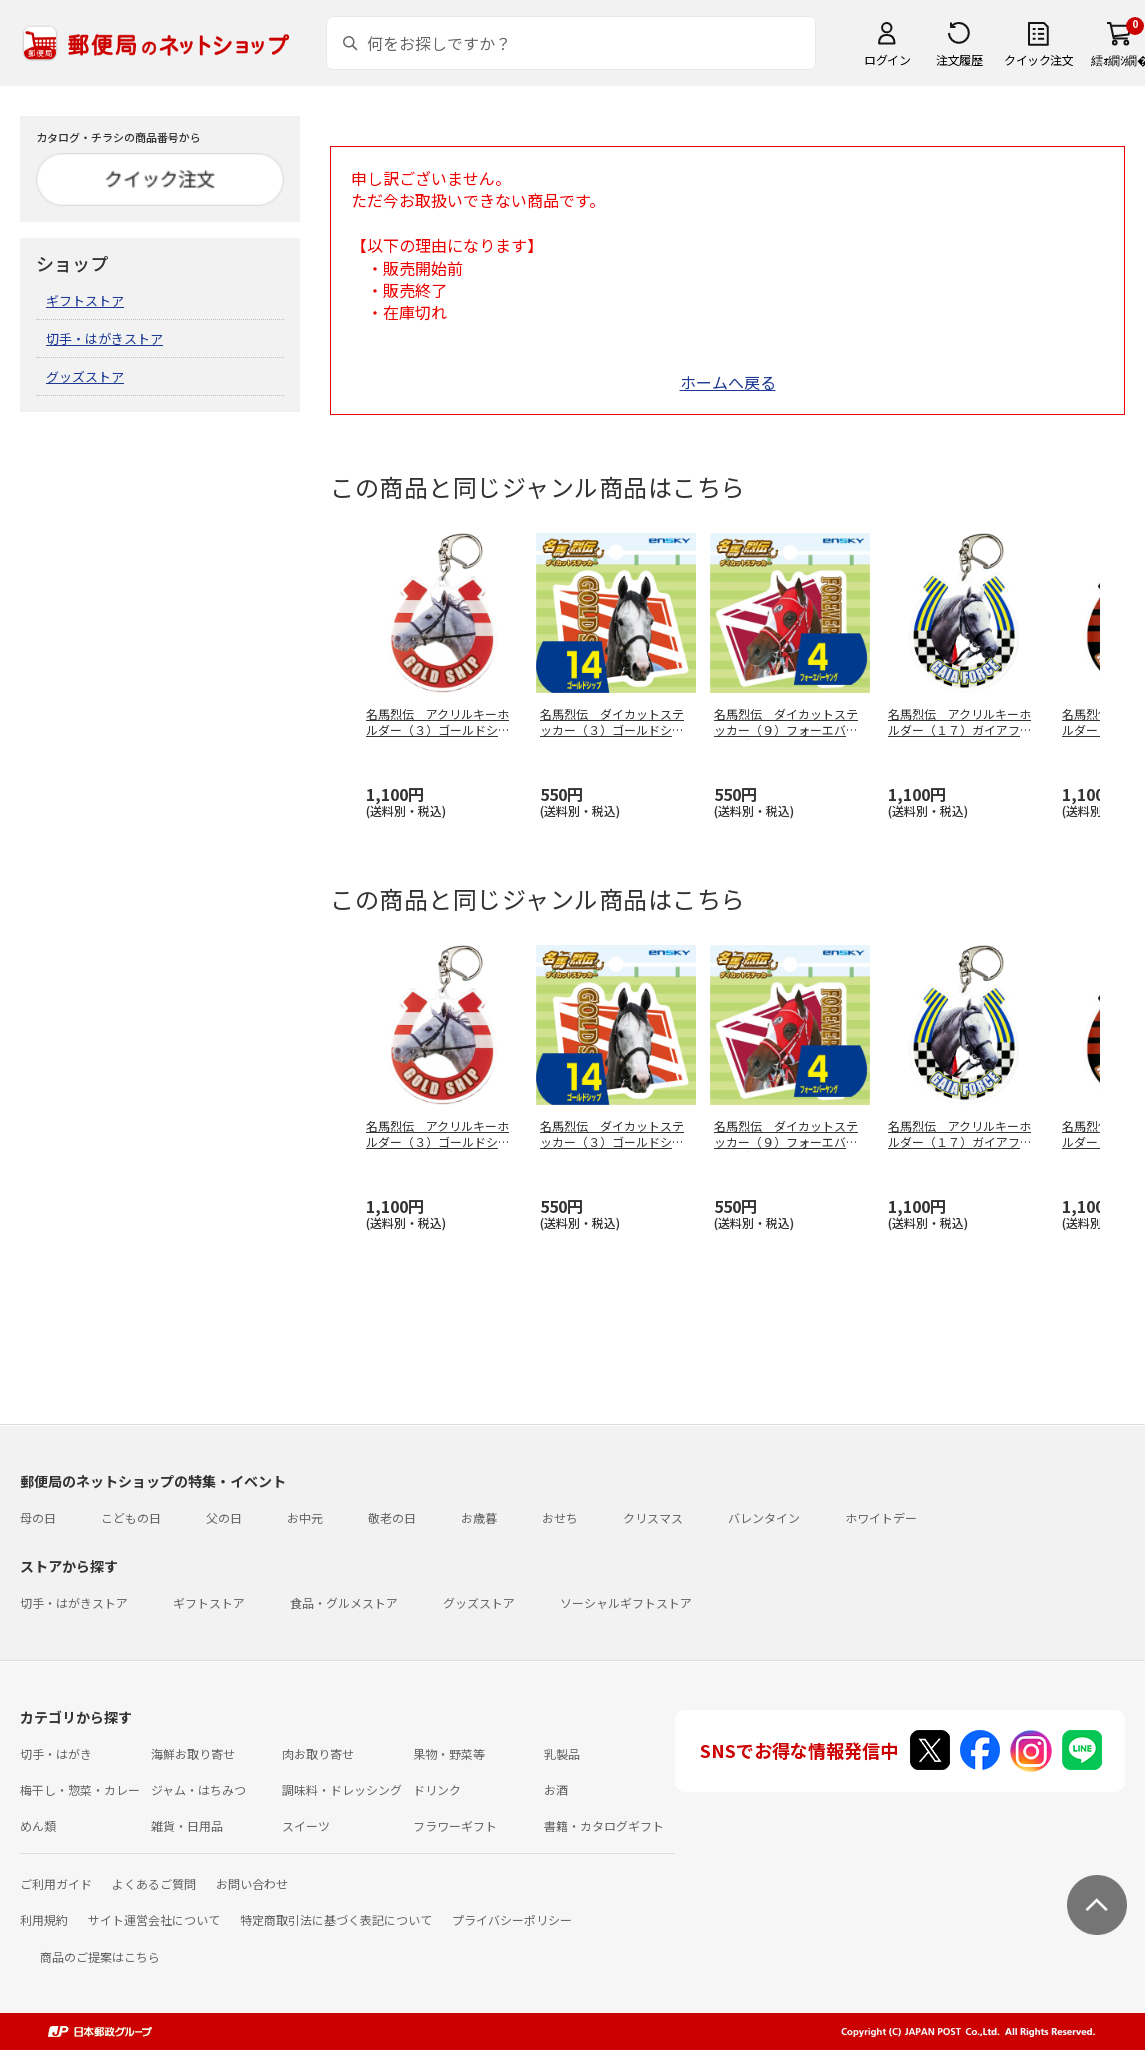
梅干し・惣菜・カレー (80, 1789)
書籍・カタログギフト (604, 1825)
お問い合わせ (252, 1883)
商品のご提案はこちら (100, 1956)
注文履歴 (959, 59)
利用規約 (44, 1919)
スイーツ (306, 1825)
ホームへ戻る (728, 382)
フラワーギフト (455, 1825)
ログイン (887, 59)
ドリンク (437, 1789)
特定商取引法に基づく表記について (336, 1919)
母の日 (38, 1517)
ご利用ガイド (56, 1883)
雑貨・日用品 (187, 1825)
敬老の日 (392, 1517)
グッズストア (85, 376)
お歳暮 (479, 1517)
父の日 (224, 1517)
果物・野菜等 (449, 1753)
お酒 (556, 1789)
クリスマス (653, 1517)
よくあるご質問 (154, 1883)
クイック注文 (1038, 59)
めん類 (38, 1825)
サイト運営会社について (154, 1919)
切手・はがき (56, 1753)
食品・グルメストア (344, 1602)
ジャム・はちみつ (198, 1789)
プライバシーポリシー (512, 1919)
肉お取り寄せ (318, 1753)
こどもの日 (131, 1517)
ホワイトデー (881, 1517)
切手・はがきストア (104, 338)
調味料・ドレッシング (342, 1789)
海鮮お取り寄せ (193, 1753)
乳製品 (562, 1753)
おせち (560, 1517)
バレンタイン (764, 1517)
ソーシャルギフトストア (626, 1602)
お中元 (305, 1517)
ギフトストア (85, 300)
